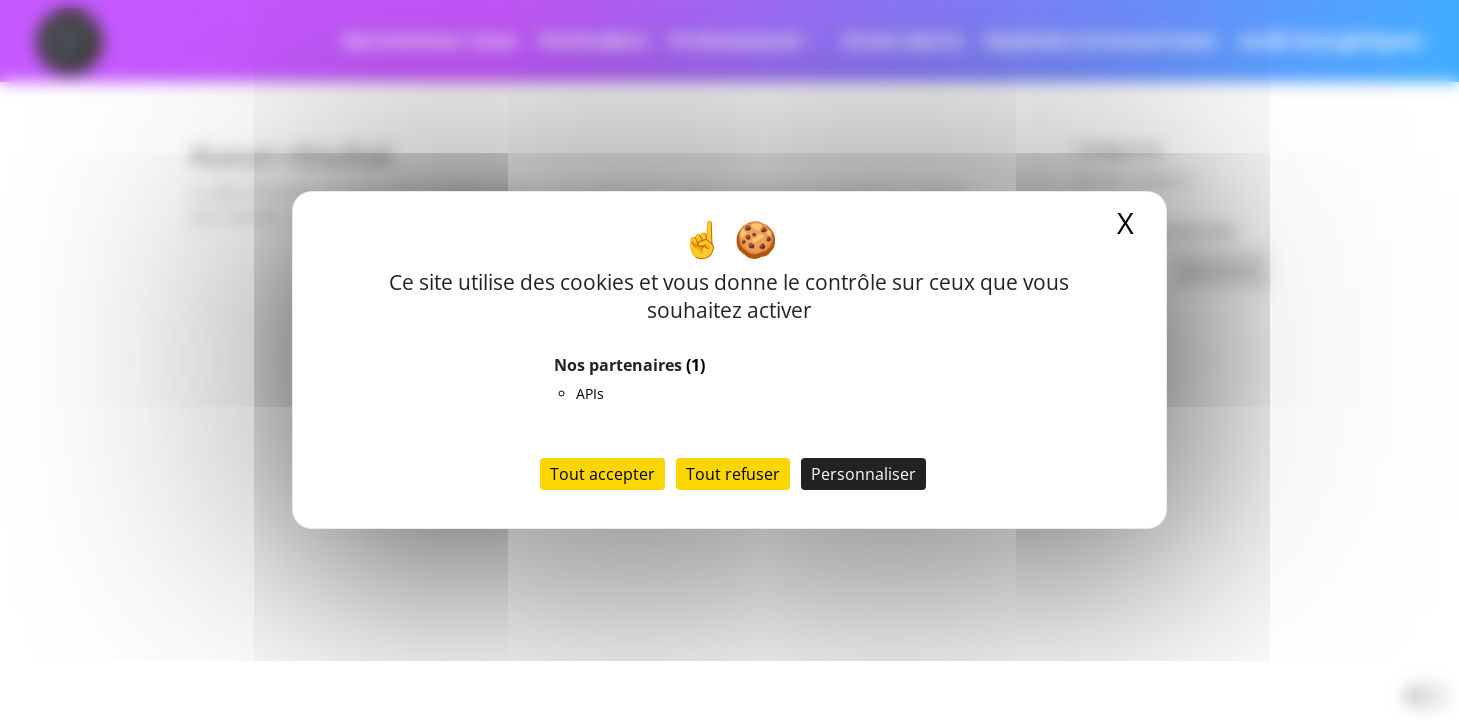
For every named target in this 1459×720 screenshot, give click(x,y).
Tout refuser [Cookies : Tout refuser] (733, 474)
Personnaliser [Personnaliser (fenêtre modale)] (863, 474)
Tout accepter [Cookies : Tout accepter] (602, 474)
